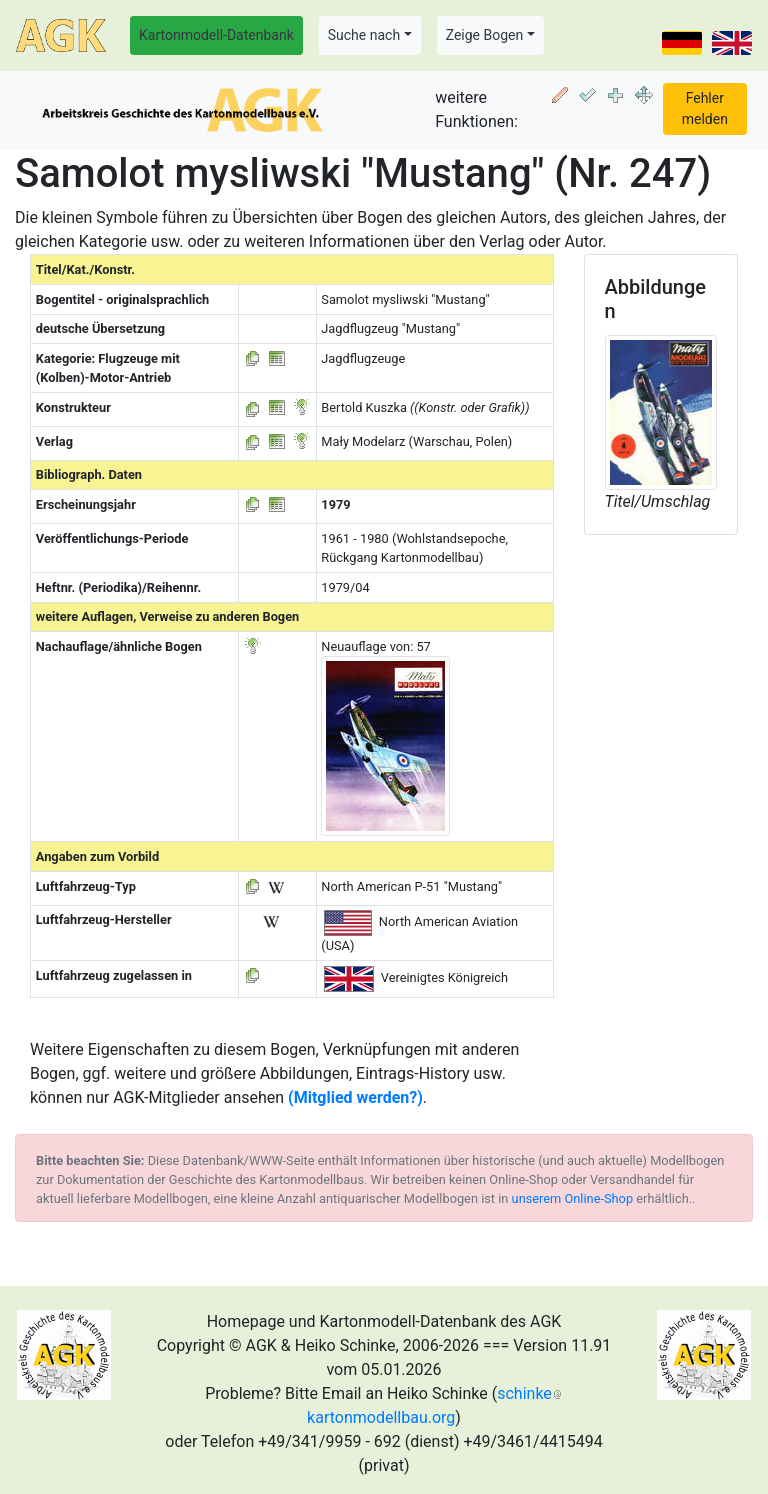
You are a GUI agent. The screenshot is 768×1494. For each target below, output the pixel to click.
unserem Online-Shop (573, 1198)
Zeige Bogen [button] (485, 35)
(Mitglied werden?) (355, 1097)
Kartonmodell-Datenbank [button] (216, 35)
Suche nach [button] (364, 35)
